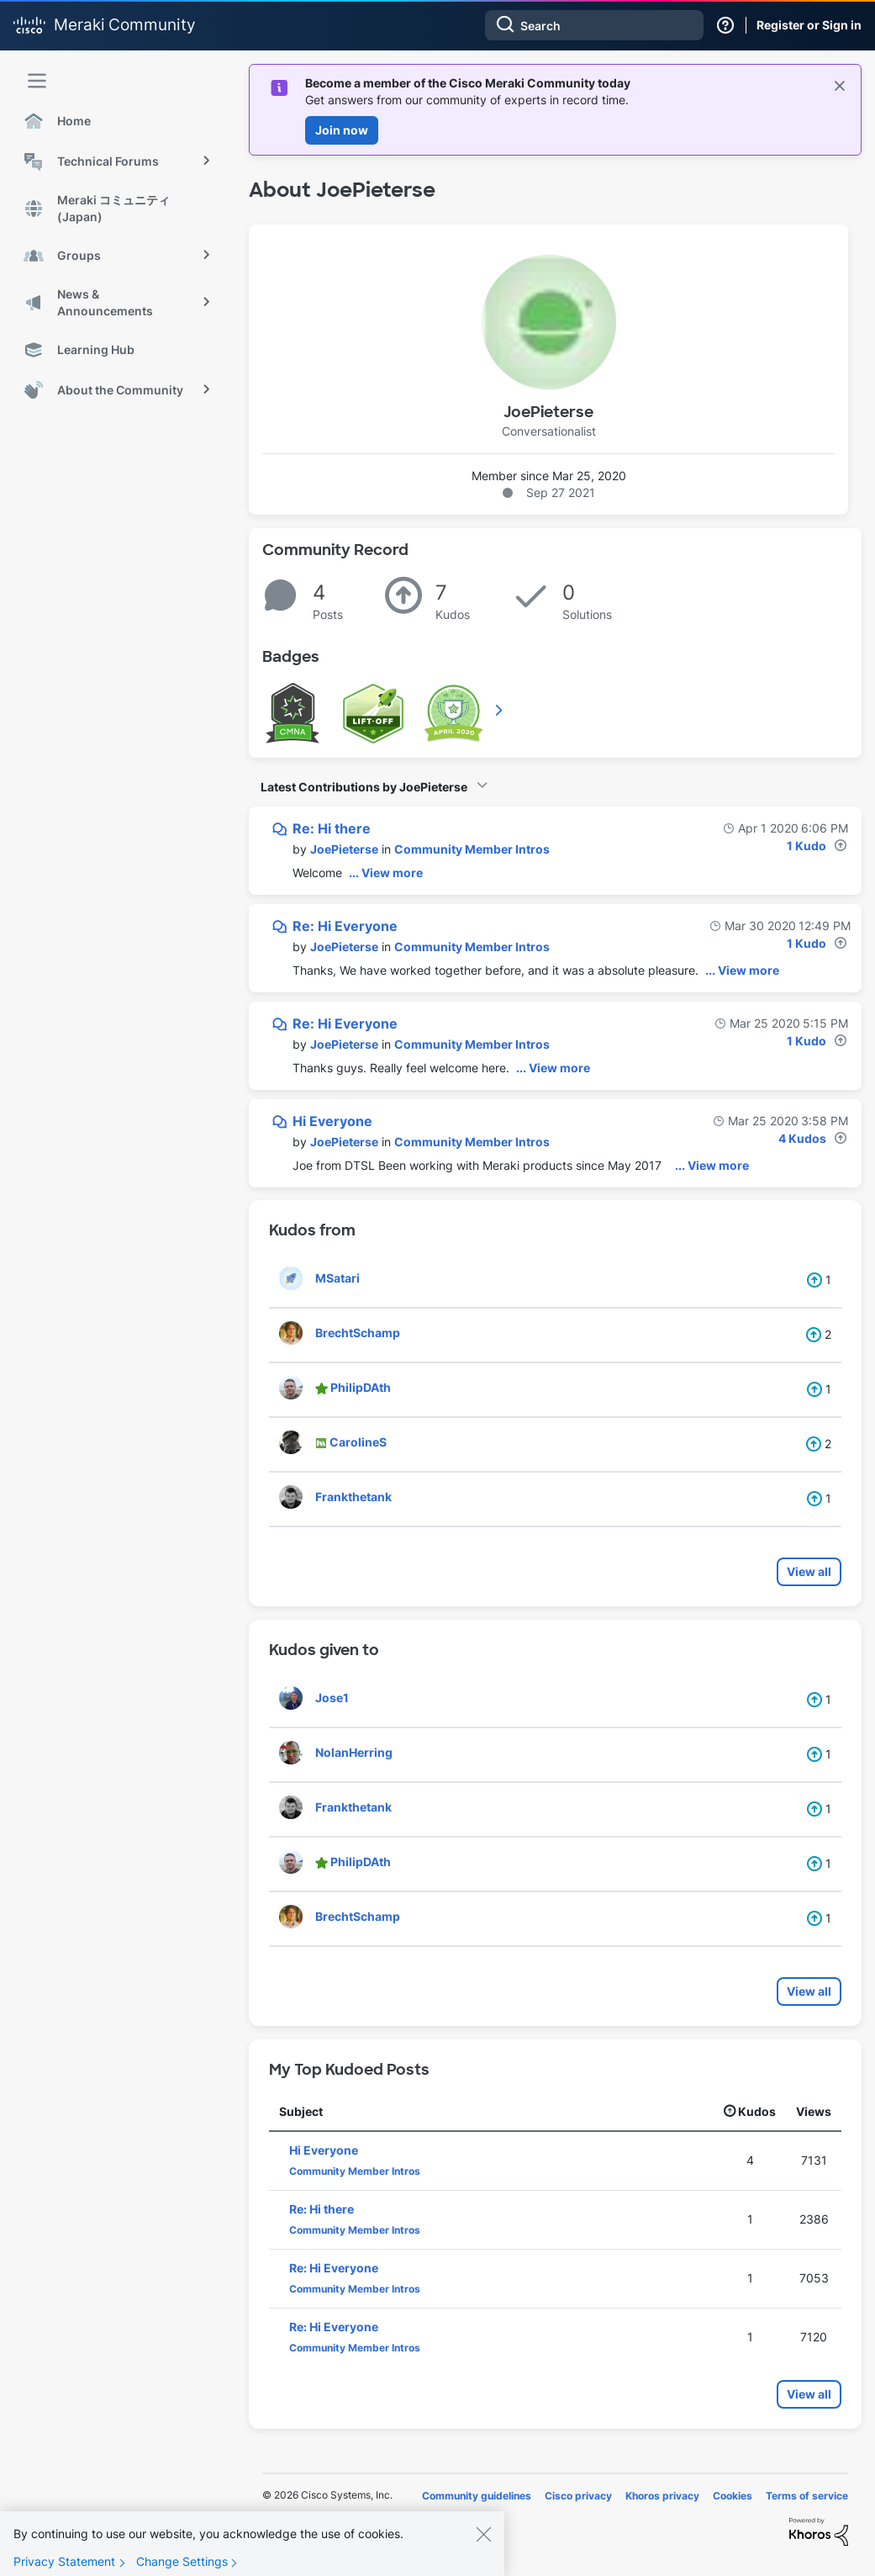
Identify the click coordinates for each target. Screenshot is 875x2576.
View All (500, 709)
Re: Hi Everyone (345, 926)
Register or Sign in (809, 25)
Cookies (732, 2495)
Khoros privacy (662, 2495)
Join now (341, 130)
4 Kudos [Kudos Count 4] (802, 1138)
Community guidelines (476, 2495)
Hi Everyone (332, 1121)
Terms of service (807, 2495)
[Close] (483, 2544)
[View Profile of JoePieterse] (344, 849)
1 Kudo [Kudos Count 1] (806, 845)
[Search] (594, 25)
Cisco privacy (578, 2495)
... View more (386, 872)
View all (809, 1571)
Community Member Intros (472, 849)
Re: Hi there (332, 828)
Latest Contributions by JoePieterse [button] (364, 787)
